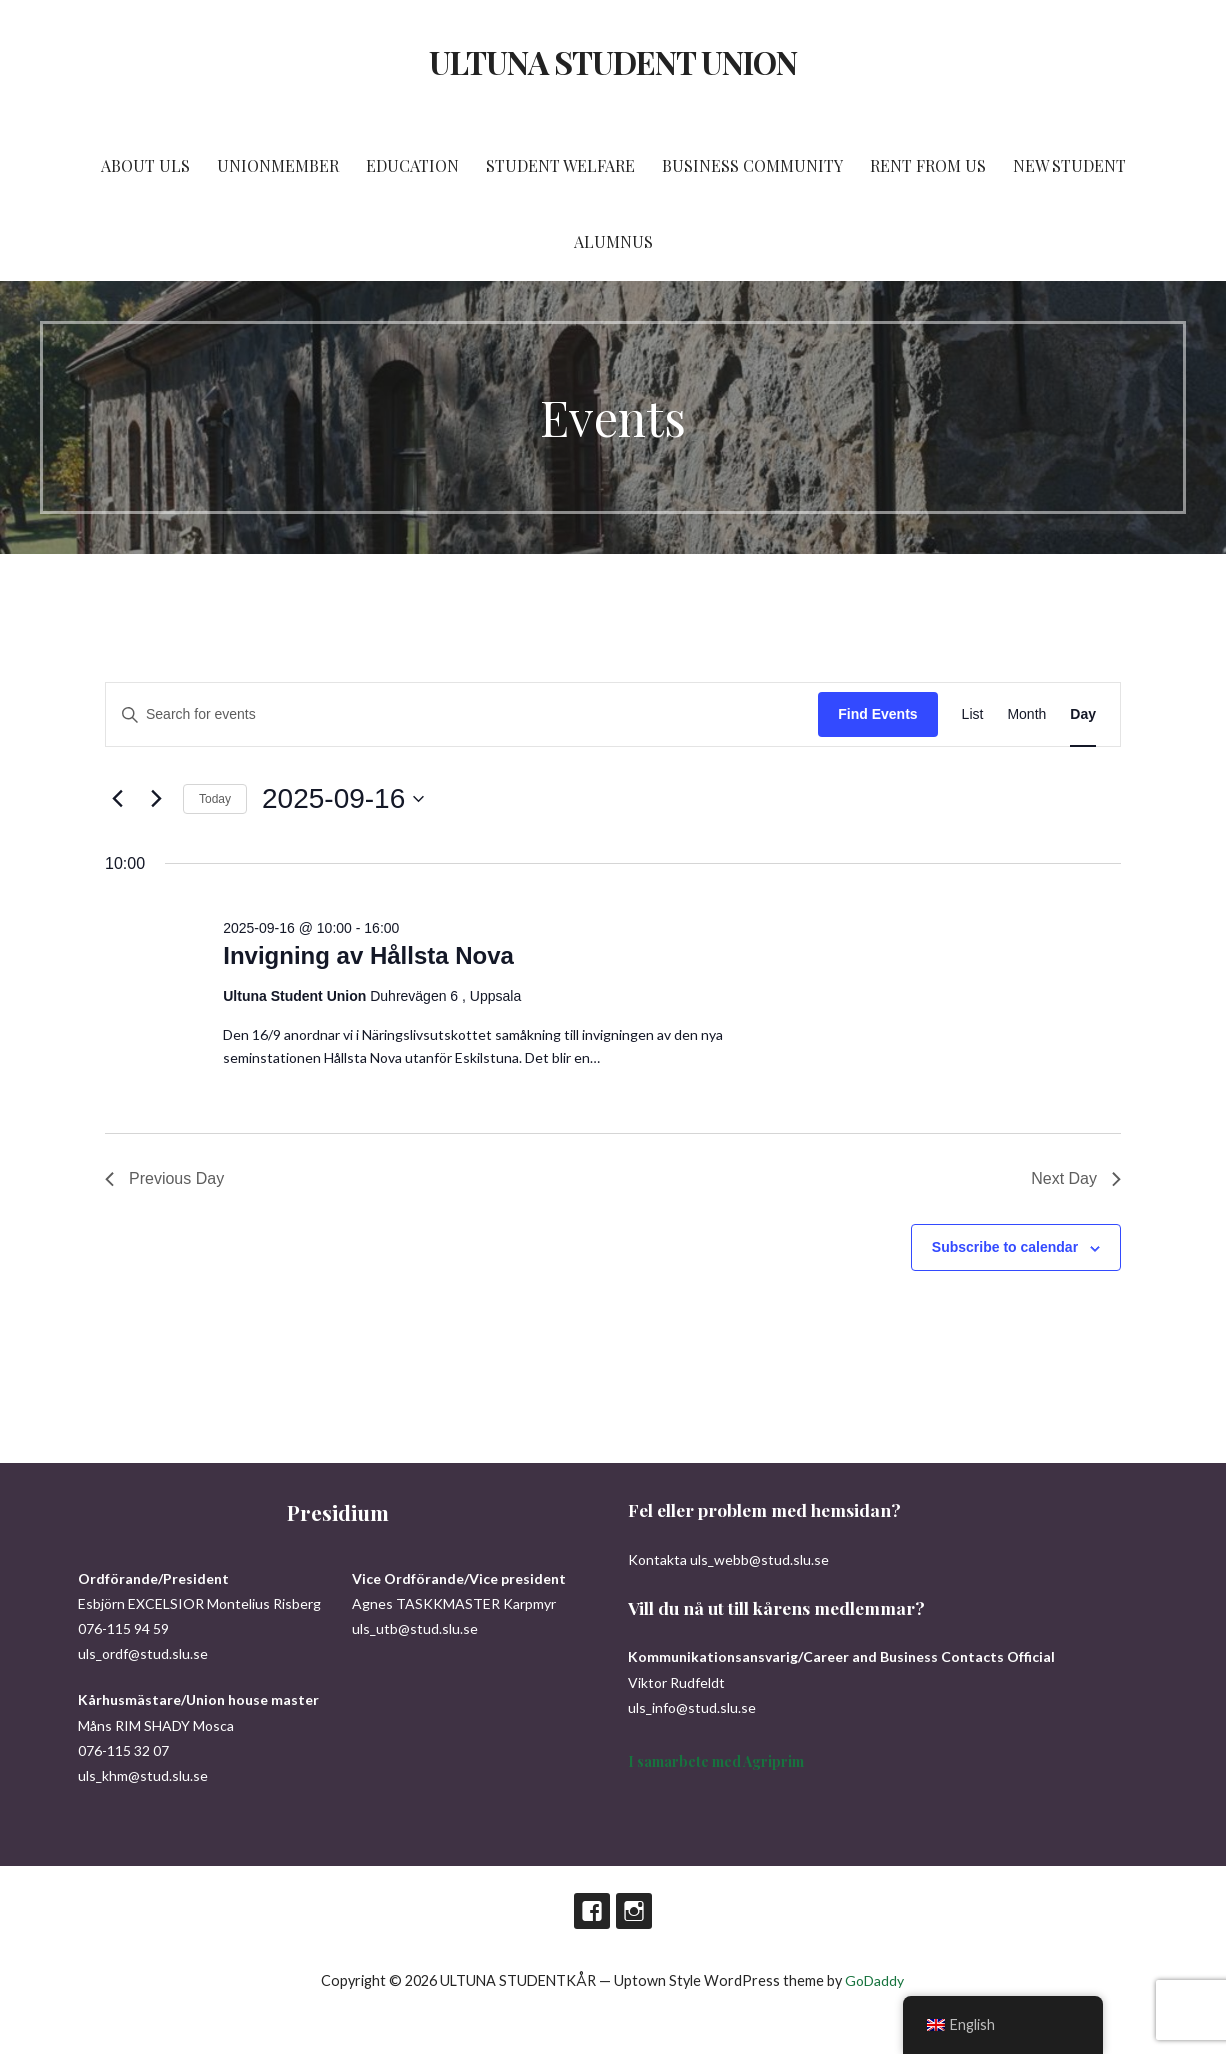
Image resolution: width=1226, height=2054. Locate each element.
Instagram (634, 1911)
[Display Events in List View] (973, 714)
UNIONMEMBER (278, 165)
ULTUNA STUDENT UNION (613, 61)
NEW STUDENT (1069, 165)
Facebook (592, 1911)
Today (215, 799)
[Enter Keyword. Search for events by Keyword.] (462, 714)
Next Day (1076, 1178)
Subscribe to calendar (1005, 1247)
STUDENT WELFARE (560, 165)
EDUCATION (412, 165)
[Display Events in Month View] (1026, 714)
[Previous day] (117, 799)
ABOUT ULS (145, 165)
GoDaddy (874, 1980)
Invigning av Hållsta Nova (368, 955)
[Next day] (156, 799)
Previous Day (164, 1178)
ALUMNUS (613, 241)
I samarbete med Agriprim (716, 1761)
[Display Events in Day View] (1083, 714)
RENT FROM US (928, 165)
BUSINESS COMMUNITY (752, 165)
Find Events (877, 714)
